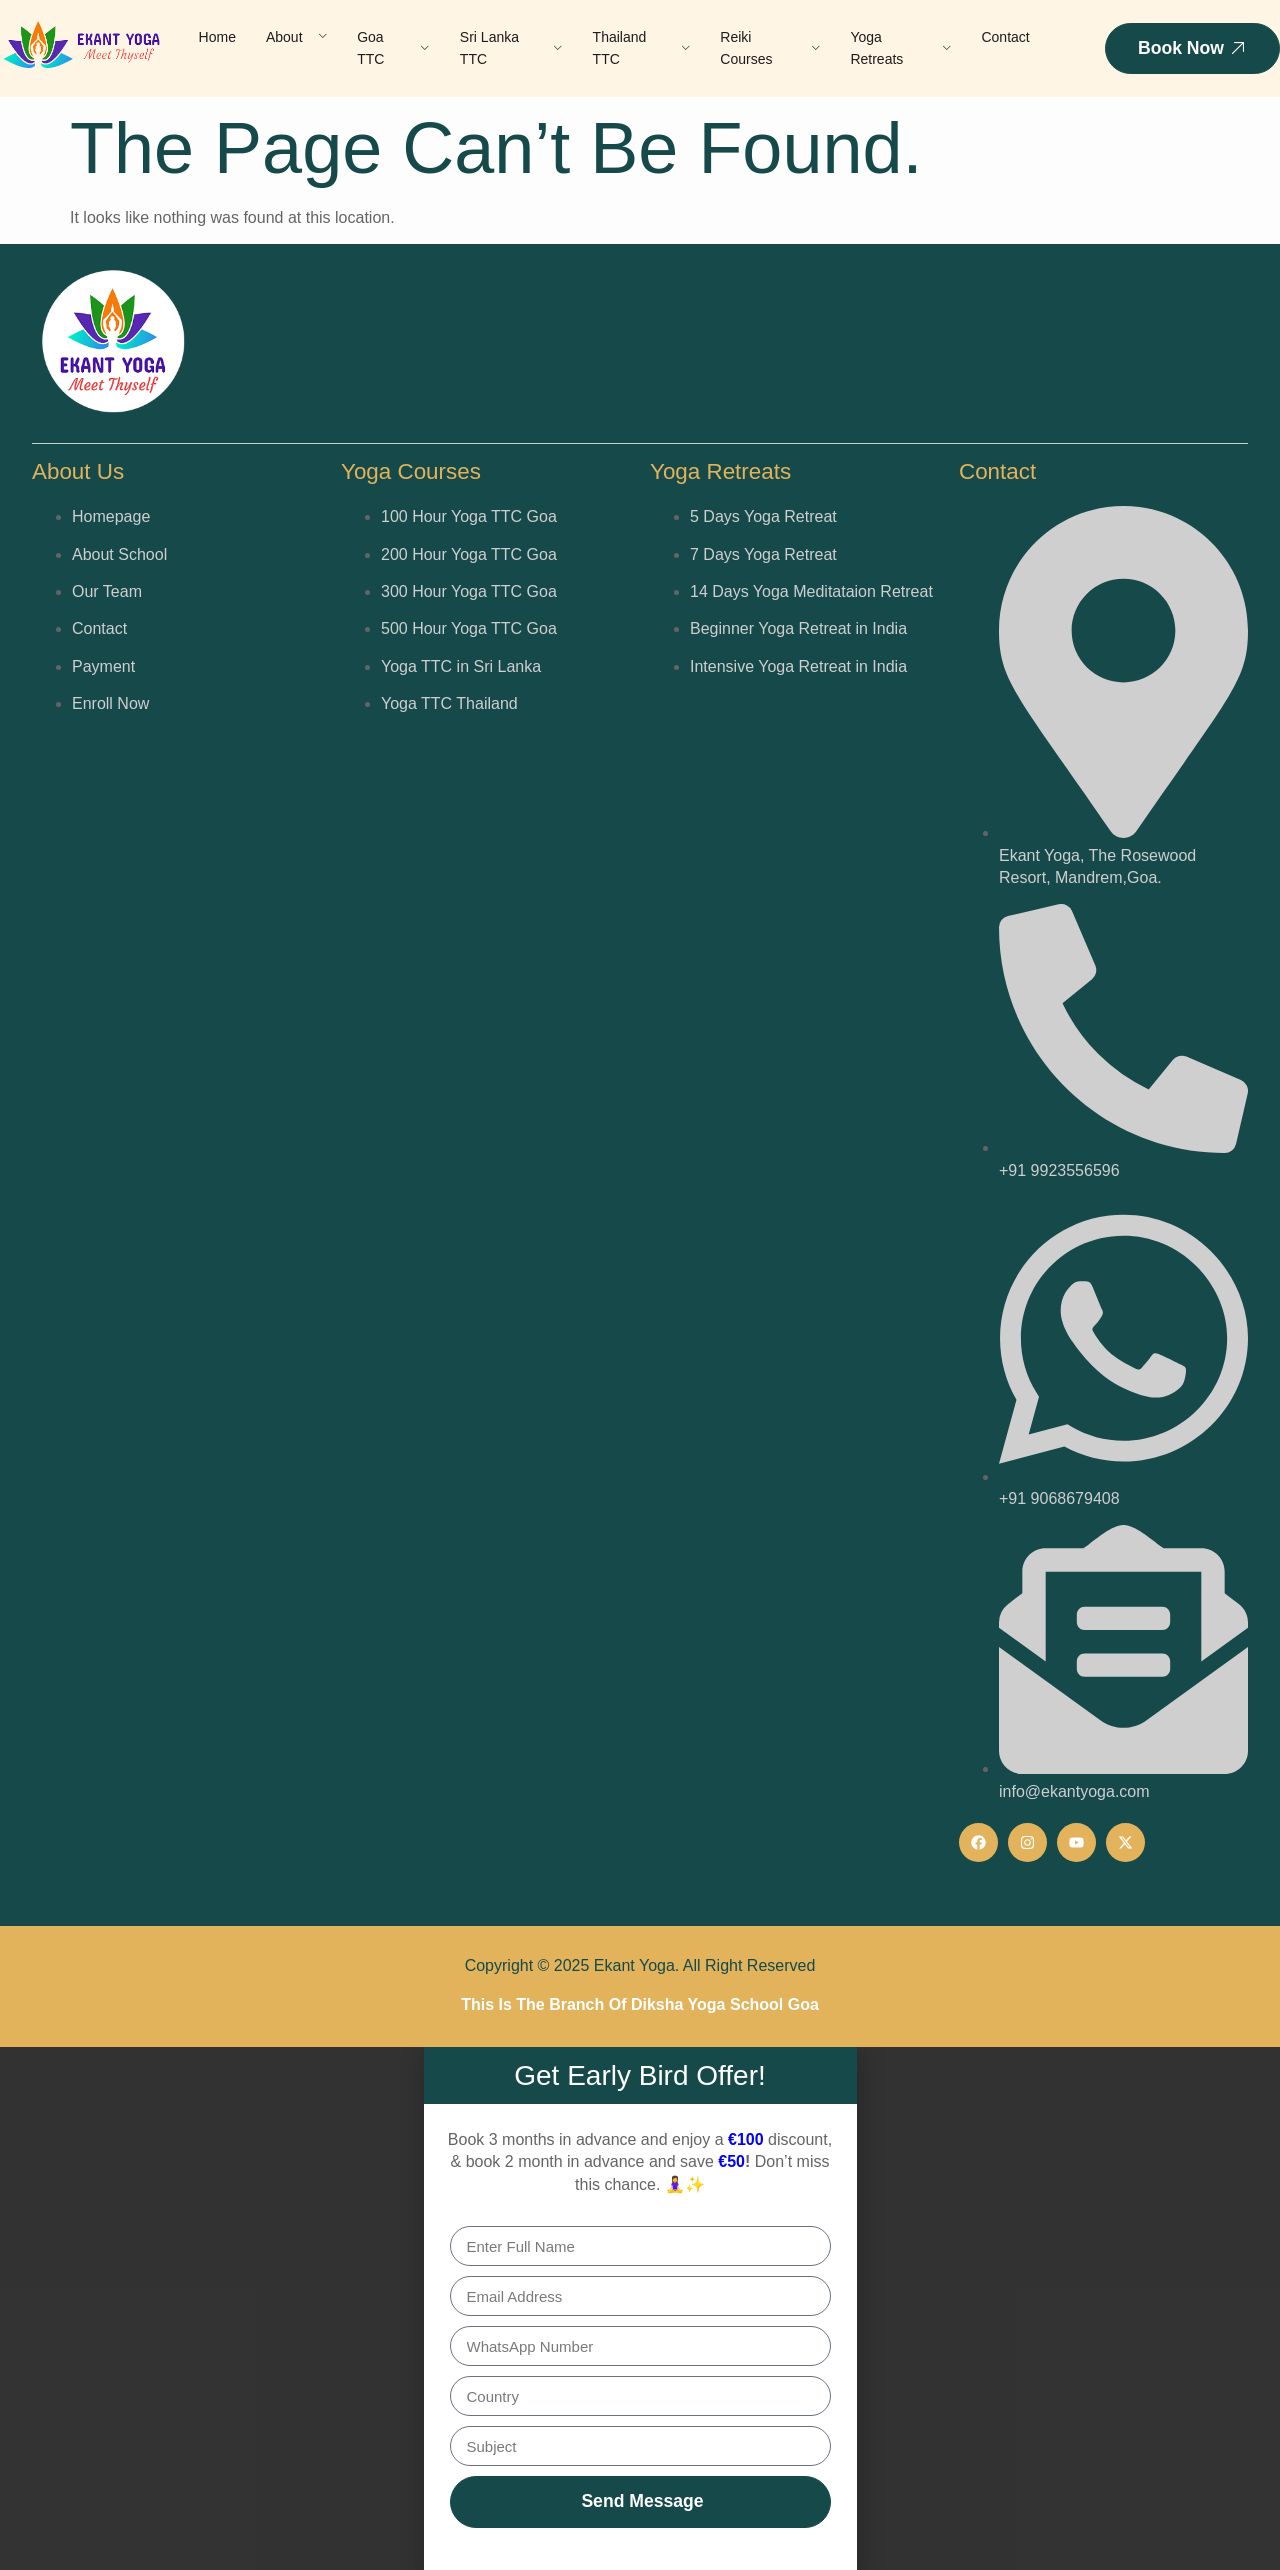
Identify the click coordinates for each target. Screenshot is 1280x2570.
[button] (640, 2562)
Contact (1005, 37)
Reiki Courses (770, 48)
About (296, 37)
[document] (640, 2308)
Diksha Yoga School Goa (725, 2004)
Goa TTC (393, 48)
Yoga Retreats (900, 48)
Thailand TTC (642, 48)
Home (217, 37)
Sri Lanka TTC (511, 48)
